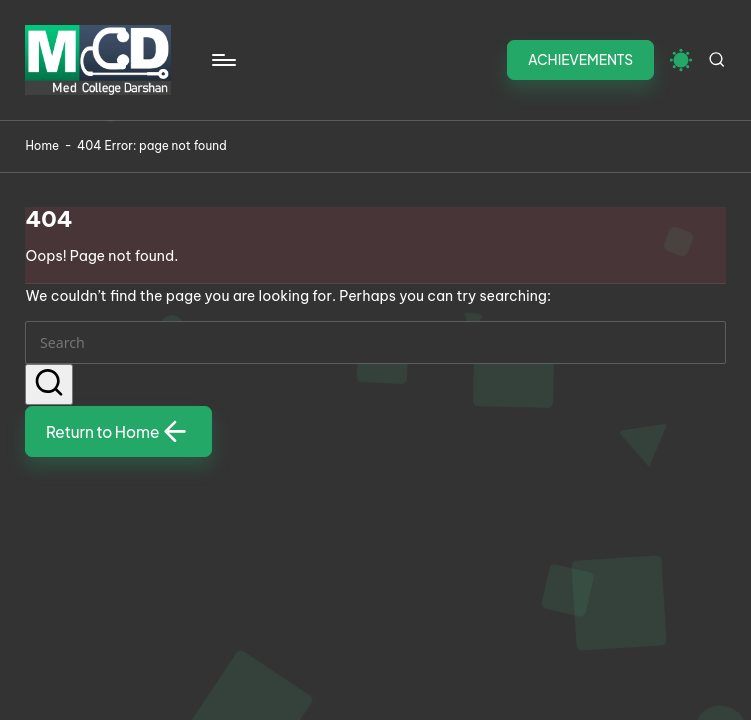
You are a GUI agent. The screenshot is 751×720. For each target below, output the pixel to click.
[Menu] (222, 60)
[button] (581, 60)
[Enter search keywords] (375, 342)
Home (42, 145)
